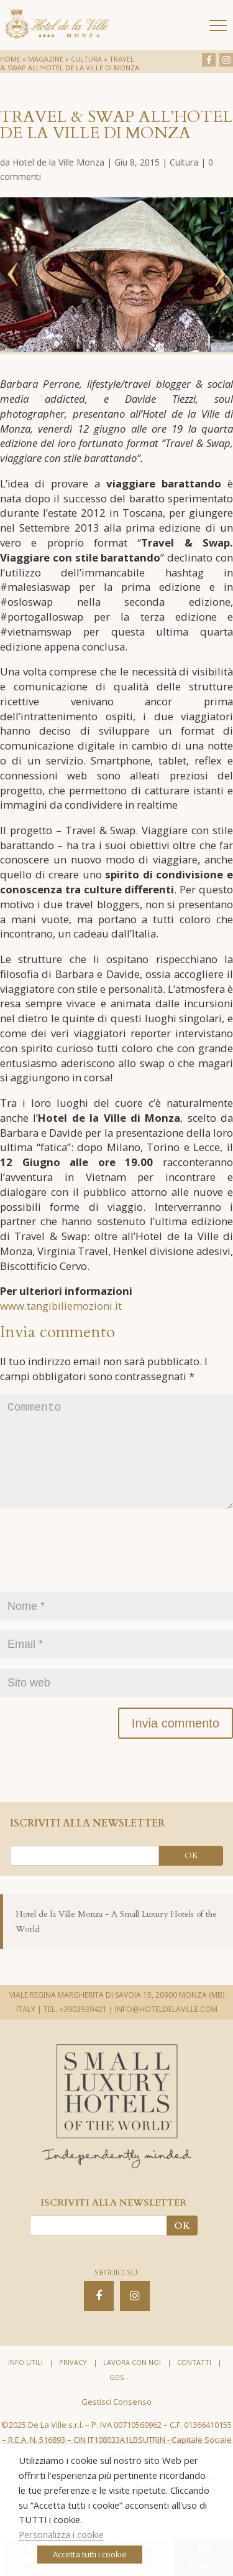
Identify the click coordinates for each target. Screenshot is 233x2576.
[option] (116, 274)
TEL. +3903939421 (75, 2029)
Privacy (73, 2382)
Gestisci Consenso (116, 2421)
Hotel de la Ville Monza (58, 162)
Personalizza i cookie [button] (61, 2534)
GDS (116, 2397)
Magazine (45, 58)
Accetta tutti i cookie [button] (90, 2554)
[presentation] (94, 1577)
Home (10, 58)
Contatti (194, 2382)
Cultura (86, 58)
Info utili (25, 2382)
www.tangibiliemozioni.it (61, 1306)
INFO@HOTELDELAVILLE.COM (166, 2029)
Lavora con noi (132, 2382)
